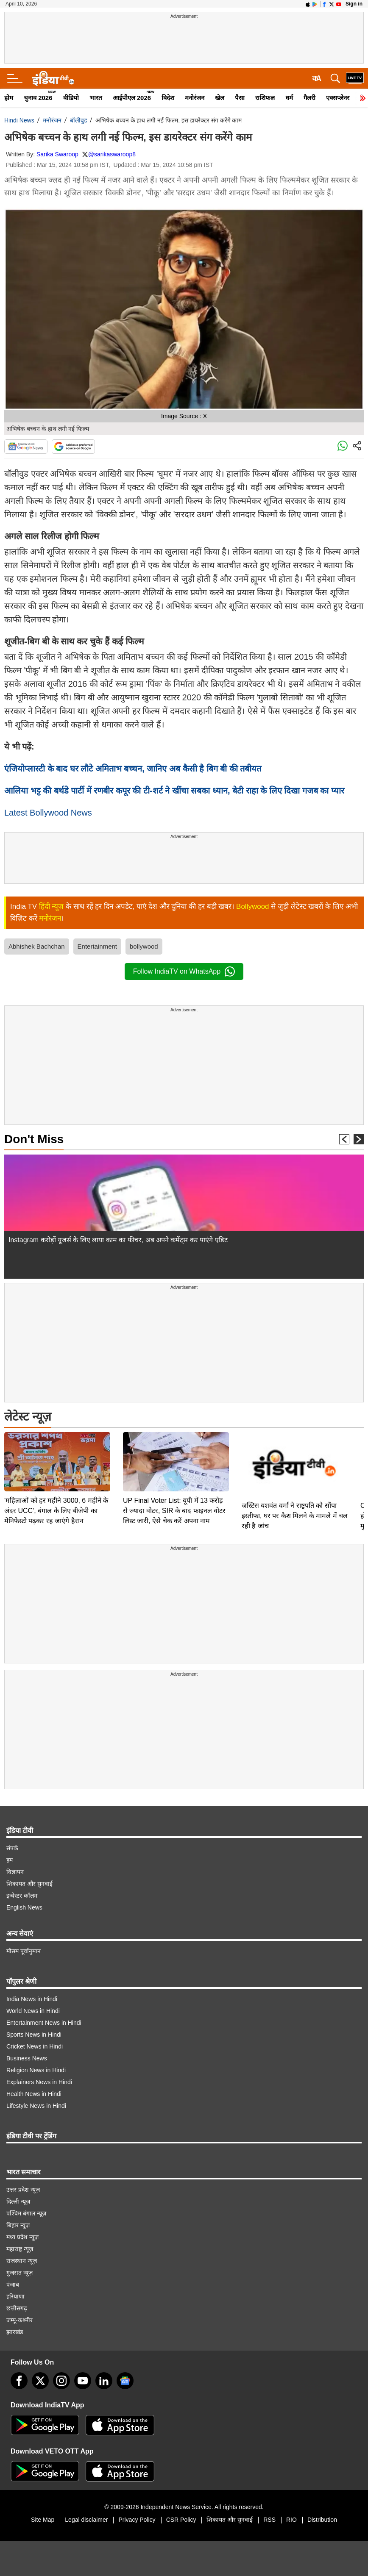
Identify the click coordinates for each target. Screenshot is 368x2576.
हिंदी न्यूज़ (51, 906)
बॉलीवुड (78, 120)
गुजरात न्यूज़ (19, 2272)
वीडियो (71, 97)
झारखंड (14, 2332)
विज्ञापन (15, 1871)
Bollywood (252, 906)
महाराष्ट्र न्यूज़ (19, 2249)
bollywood (144, 946)
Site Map (42, 2519)
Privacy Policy (136, 2519)
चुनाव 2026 (38, 97)
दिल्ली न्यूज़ (18, 2201)
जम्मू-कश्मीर (19, 2320)
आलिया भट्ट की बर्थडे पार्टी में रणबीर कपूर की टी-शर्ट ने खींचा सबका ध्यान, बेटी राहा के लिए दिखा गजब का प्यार (174, 790)
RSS (269, 2519)
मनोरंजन (194, 97)
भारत (95, 97)
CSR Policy (181, 2519)
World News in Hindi (33, 2010)
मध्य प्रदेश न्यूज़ (22, 2237)
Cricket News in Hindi (34, 2046)
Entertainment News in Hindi (43, 2022)
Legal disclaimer (86, 2519)
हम (9, 1860)
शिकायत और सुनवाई (29, 1883)
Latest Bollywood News (48, 812)
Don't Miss (34, 1139)
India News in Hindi (31, 1999)
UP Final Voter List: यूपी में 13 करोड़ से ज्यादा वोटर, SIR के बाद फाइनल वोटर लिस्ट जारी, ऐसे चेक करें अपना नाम (174, 1510)
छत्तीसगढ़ (16, 2308)
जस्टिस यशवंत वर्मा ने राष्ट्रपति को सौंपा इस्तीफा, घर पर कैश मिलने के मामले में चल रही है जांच (295, 1516)
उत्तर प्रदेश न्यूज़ (23, 2189)
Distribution (322, 2519)
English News (24, 1907)
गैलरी (309, 97)
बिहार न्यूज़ (18, 2225)
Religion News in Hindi (36, 2070)
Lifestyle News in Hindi (36, 2105)
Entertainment (97, 946)
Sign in (354, 4)
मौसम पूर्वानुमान (23, 1951)
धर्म (289, 97)
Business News (26, 2058)
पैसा (240, 97)
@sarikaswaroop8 (112, 154)
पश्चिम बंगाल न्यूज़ (26, 2213)
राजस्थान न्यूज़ (21, 2260)
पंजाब (12, 2284)
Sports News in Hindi (33, 2034)
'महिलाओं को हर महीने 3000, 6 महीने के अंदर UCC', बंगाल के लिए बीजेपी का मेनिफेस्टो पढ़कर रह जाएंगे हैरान (56, 1510)
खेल (219, 97)
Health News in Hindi (33, 2093)
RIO (291, 2519)
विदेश (168, 97)
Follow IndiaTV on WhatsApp (184, 971)
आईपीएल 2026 (132, 97)
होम (8, 97)
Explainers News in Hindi (39, 2082)
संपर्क (12, 1848)
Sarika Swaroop (57, 154)
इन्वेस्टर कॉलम (21, 1895)
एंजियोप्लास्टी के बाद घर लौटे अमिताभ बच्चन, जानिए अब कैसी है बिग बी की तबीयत (132, 768)
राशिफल (265, 97)
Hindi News (19, 120)
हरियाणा (15, 2296)
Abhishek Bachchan (36, 946)
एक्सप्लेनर (337, 97)
